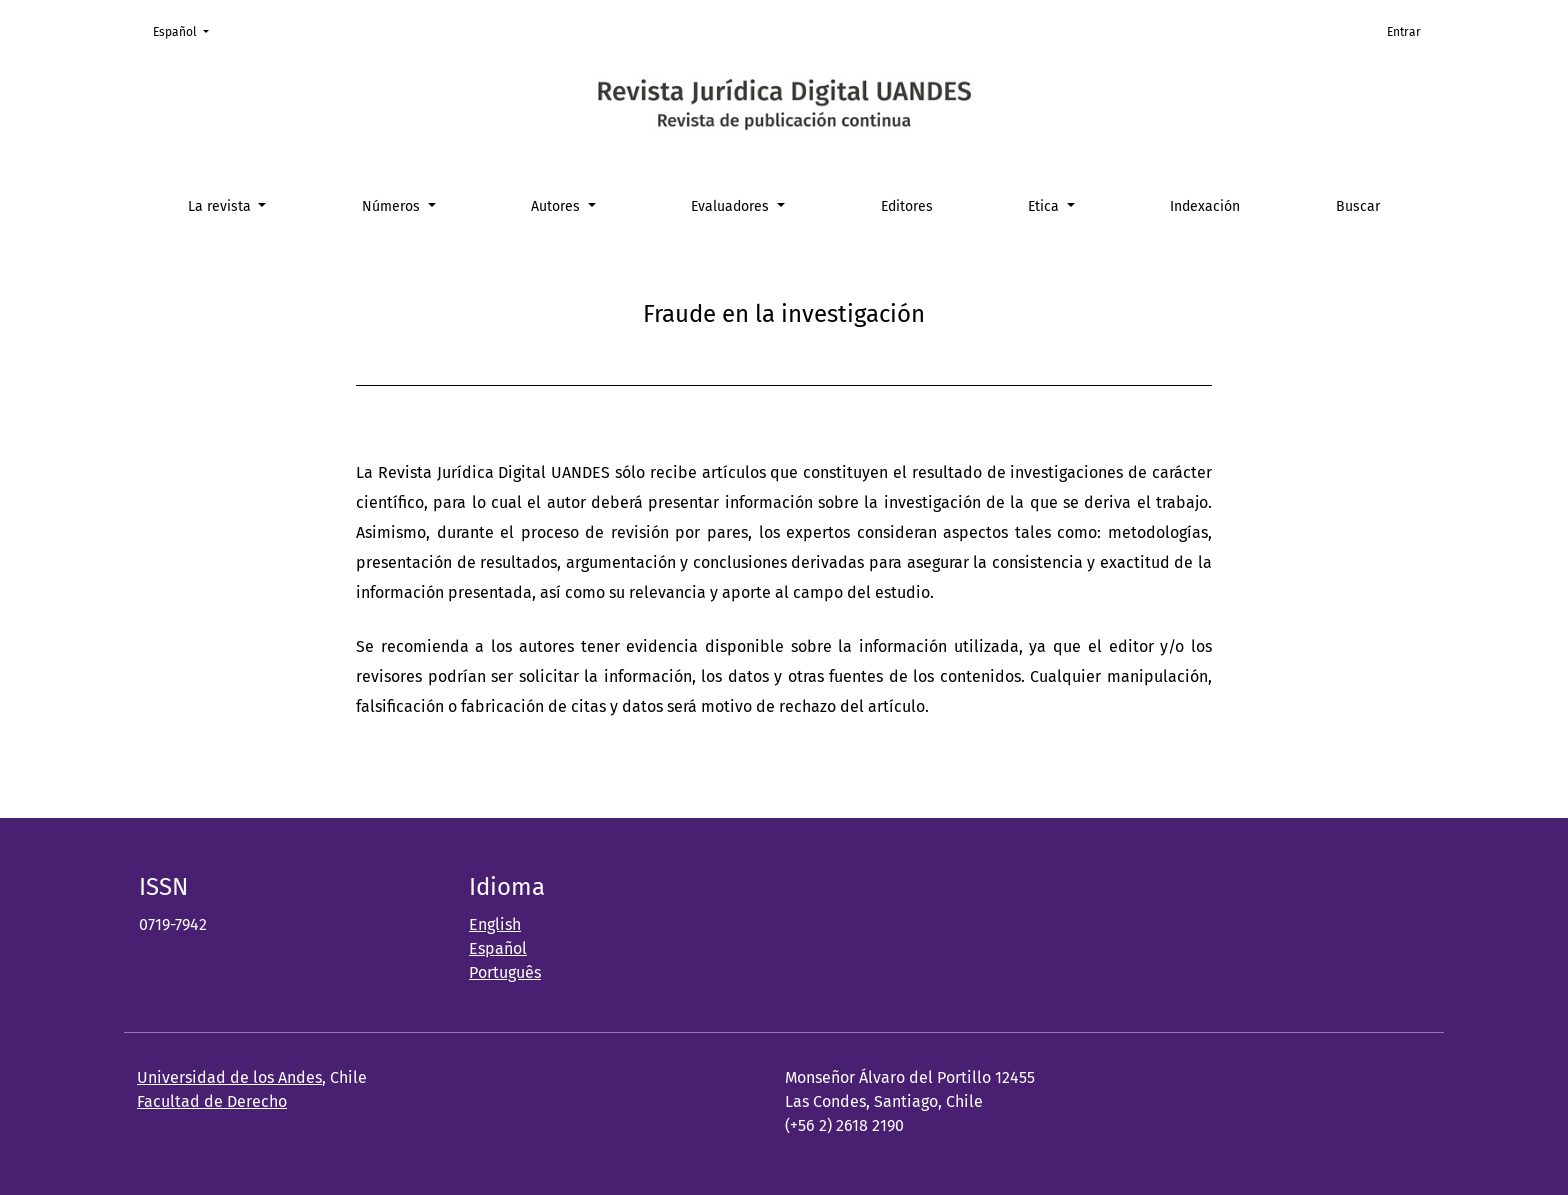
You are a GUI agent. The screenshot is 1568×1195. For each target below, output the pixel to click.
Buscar (1358, 206)
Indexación (1205, 206)
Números (393, 206)
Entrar (1404, 32)
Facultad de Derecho (212, 1101)
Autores (557, 206)
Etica (1045, 206)
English (495, 924)
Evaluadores (732, 206)
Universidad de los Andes (229, 1077)
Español (187, 30)
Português (505, 972)
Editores (907, 206)
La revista (221, 206)
